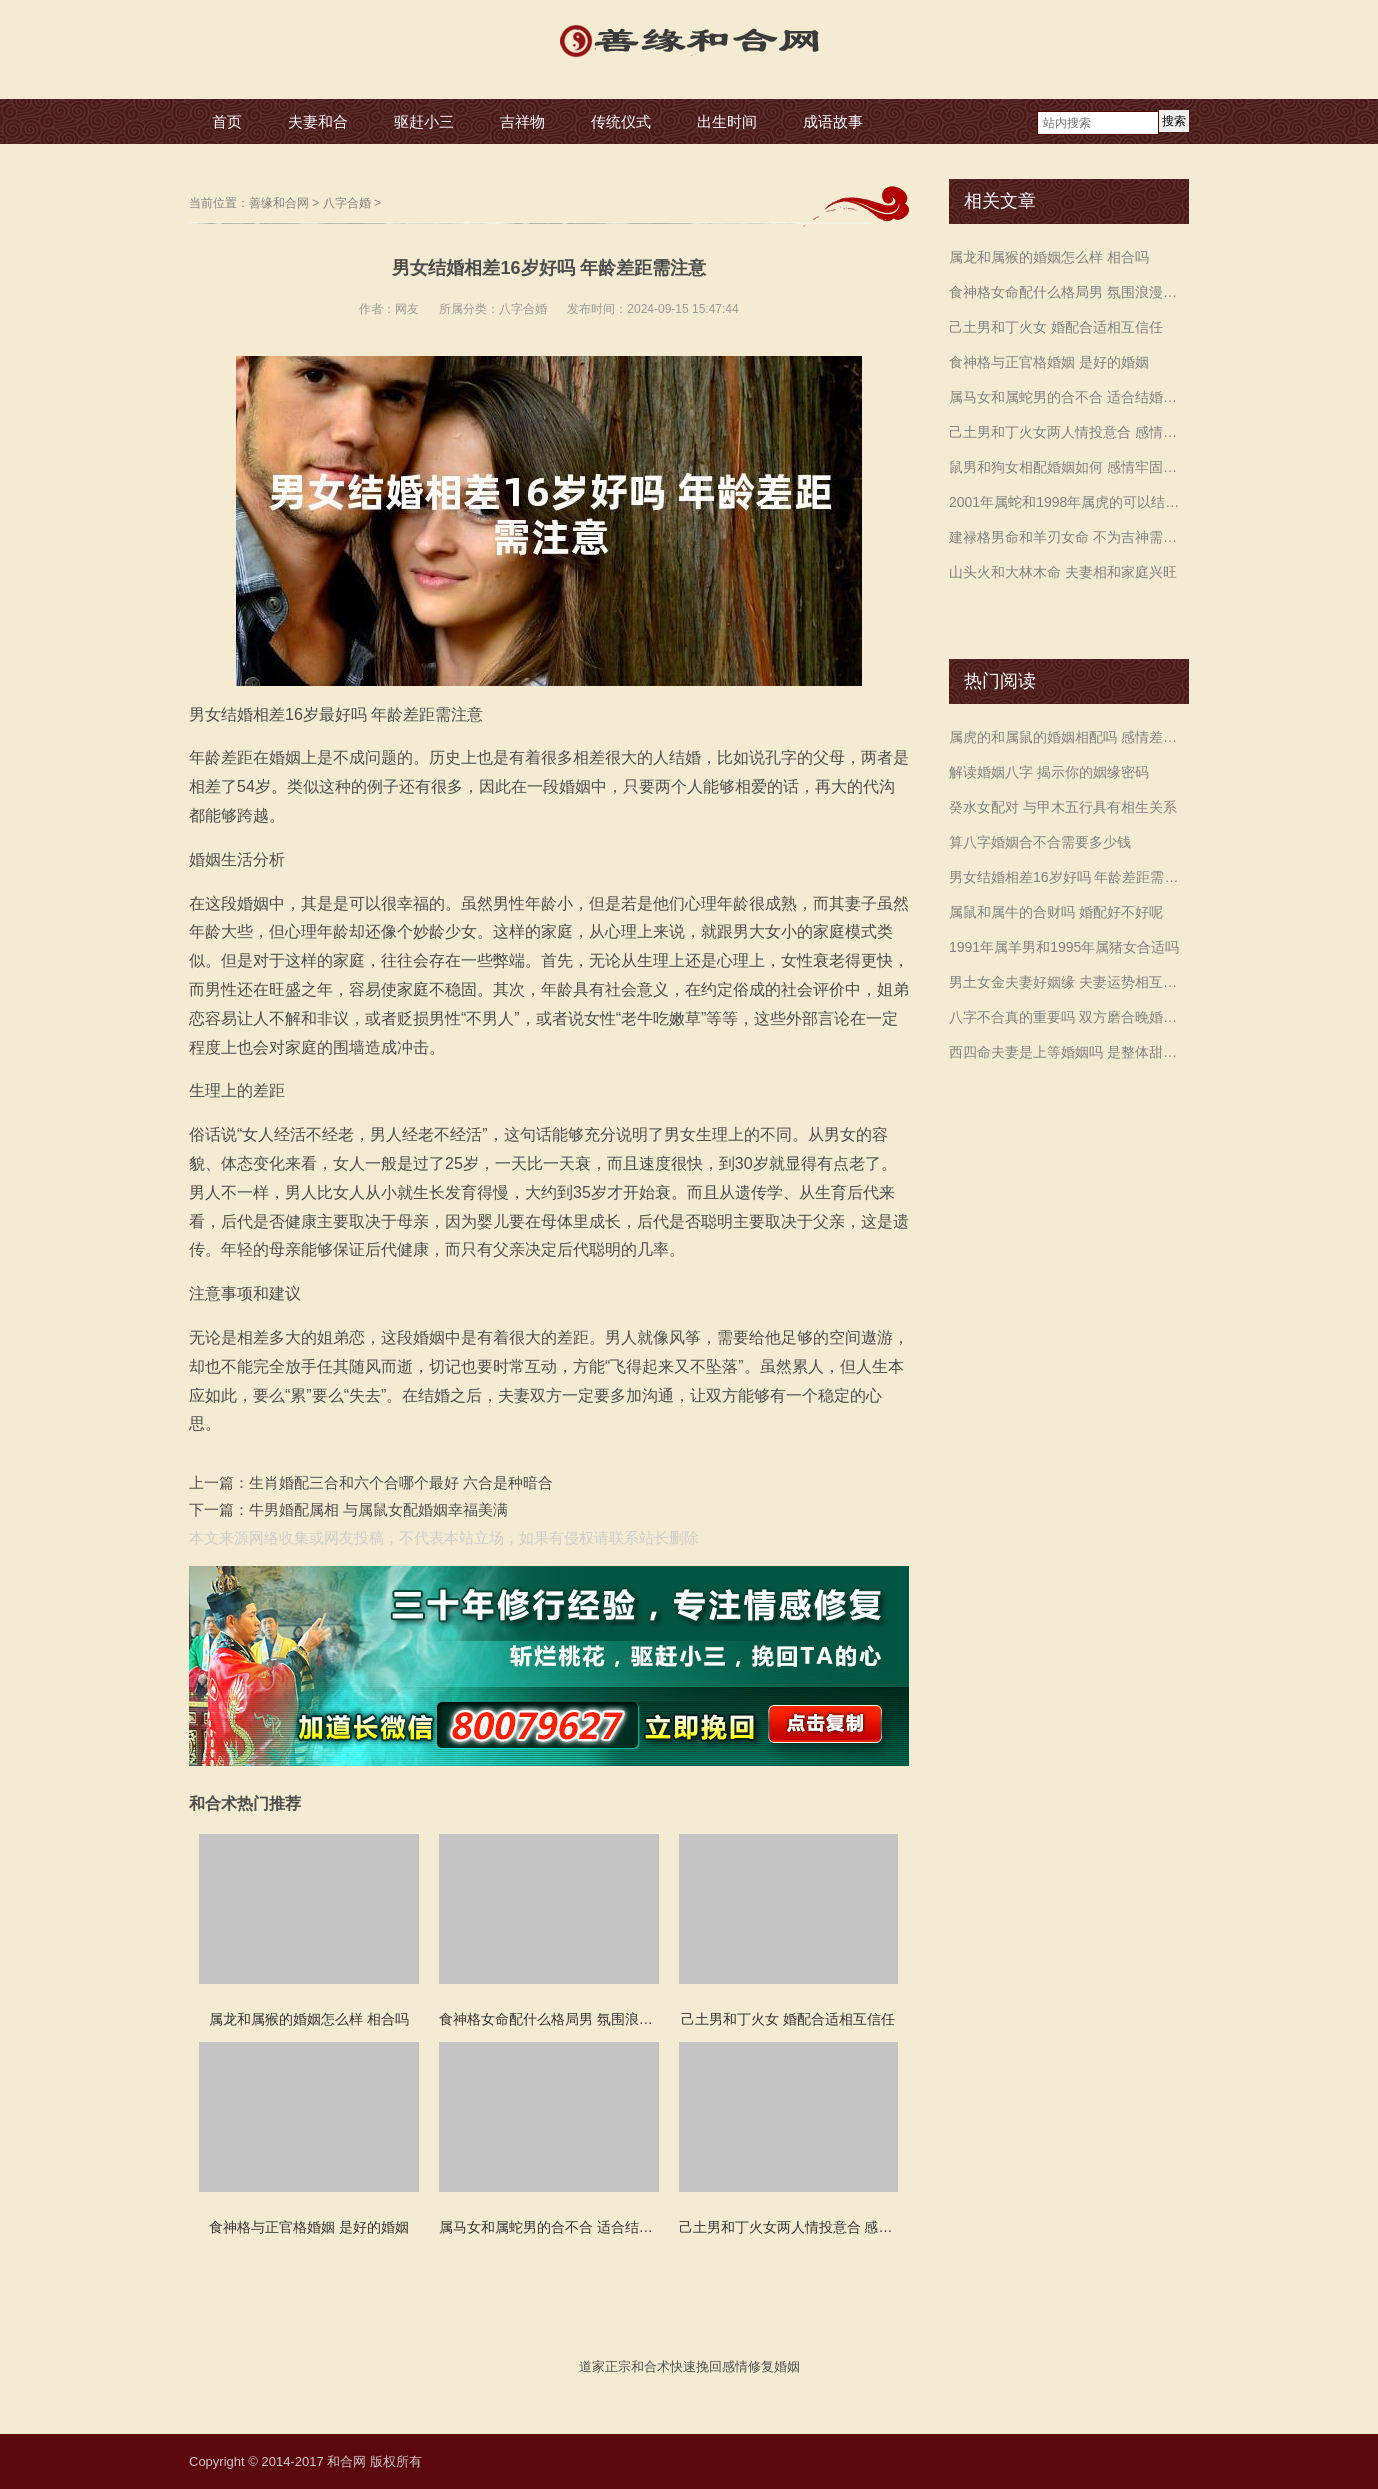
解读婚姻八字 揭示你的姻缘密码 (1049, 772)
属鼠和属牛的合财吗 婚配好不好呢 (1056, 912)
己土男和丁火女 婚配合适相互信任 (1056, 327)
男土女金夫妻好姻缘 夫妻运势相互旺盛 (1069, 982)
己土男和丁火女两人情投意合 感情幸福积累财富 (1069, 432)
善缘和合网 (279, 203)
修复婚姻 (774, 2366)
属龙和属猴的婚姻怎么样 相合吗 (1049, 257)
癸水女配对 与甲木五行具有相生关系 (1063, 807)
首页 (227, 121)
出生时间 (727, 121)
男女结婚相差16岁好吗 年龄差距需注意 (1069, 877)
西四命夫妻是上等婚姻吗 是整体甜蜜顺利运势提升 (1069, 1052)
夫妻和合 (318, 121)
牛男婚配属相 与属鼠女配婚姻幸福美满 (378, 1509)
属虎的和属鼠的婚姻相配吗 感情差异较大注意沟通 (1069, 737)
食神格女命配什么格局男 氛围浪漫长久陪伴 (1069, 292)
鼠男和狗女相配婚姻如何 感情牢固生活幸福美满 (1069, 467)
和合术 (650, 2366)
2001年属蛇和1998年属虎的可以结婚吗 (1069, 502)
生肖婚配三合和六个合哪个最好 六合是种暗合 (401, 1482)
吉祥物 (522, 121)
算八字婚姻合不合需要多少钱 (1040, 842)
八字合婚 (347, 203)
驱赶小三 (424, 121)
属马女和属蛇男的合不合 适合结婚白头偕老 (1069, 397)
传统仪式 (621, 121)
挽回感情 (722, 2366)
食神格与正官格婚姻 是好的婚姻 (1049, 362)
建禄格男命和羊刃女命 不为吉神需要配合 (1069, 537)
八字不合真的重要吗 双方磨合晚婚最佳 (1069, 1017)
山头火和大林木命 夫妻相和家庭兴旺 (1063, 572)
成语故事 (833, 121)
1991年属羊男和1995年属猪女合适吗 (1064, 947)
